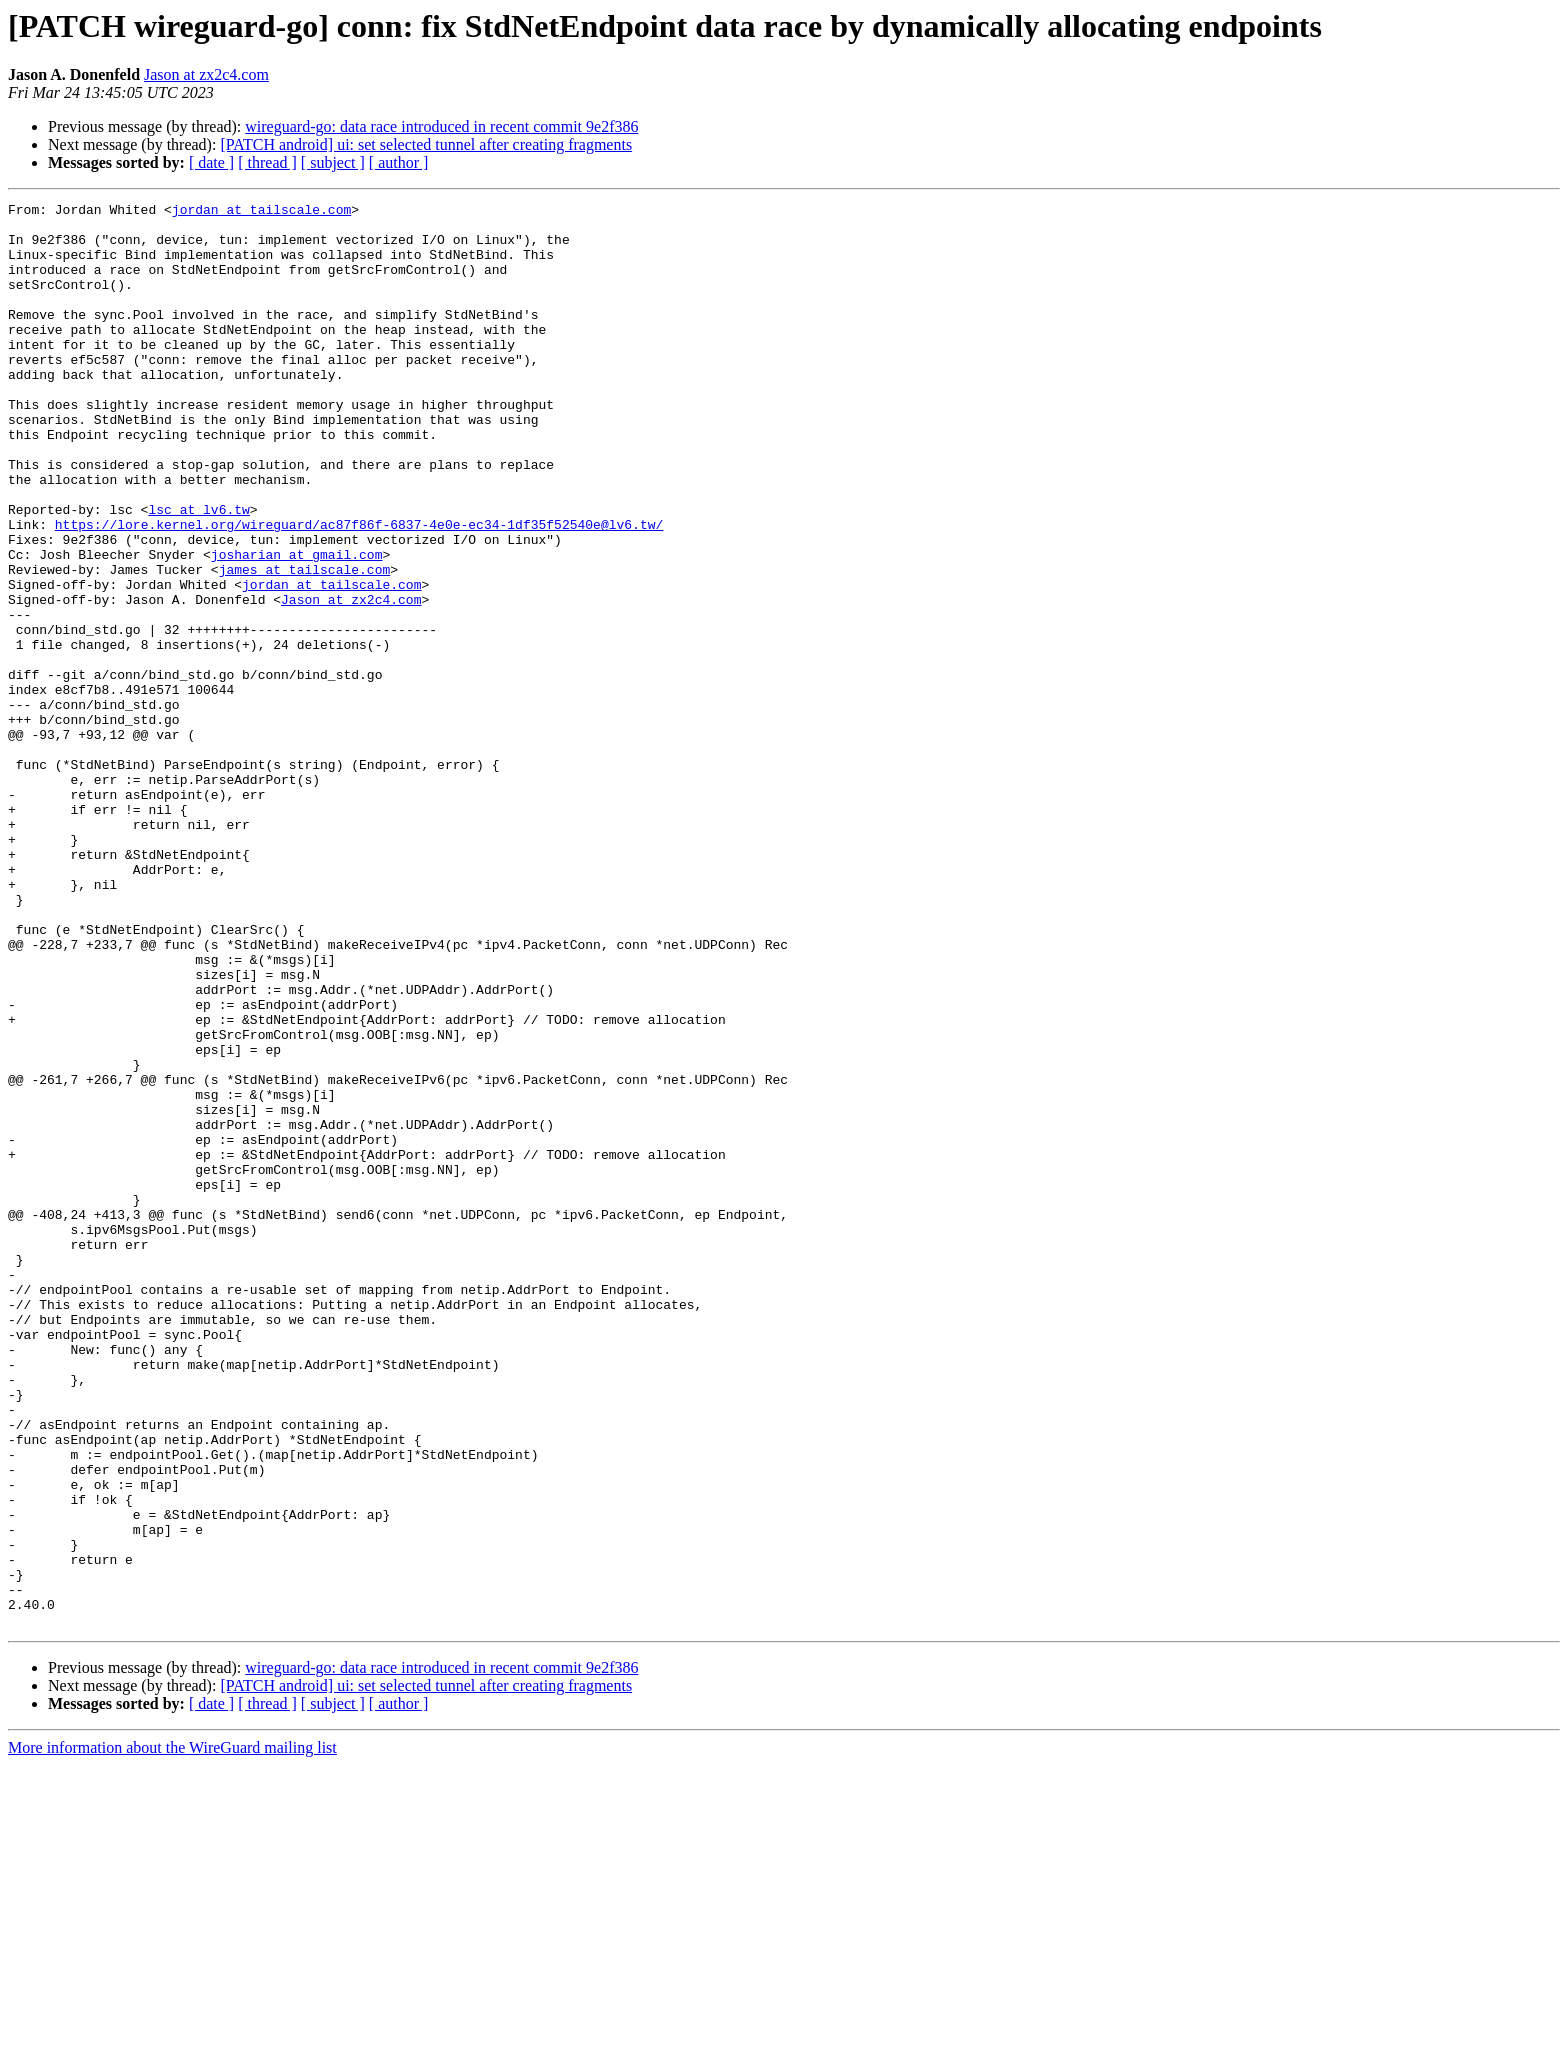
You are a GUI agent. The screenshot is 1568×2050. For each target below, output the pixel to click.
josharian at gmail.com (297, 626)
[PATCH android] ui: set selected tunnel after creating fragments (426, 144)
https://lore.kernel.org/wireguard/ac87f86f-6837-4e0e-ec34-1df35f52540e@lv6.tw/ (359, 590)
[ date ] (211, 162)
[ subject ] (333, 162)
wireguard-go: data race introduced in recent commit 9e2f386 (441, 126)
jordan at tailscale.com (261, 212)
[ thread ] (267, 162)
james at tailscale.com (305, 644)
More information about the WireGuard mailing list (172, 2032)
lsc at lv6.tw (198, 572)
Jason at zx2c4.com (206, 74)
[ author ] (399, 162)
